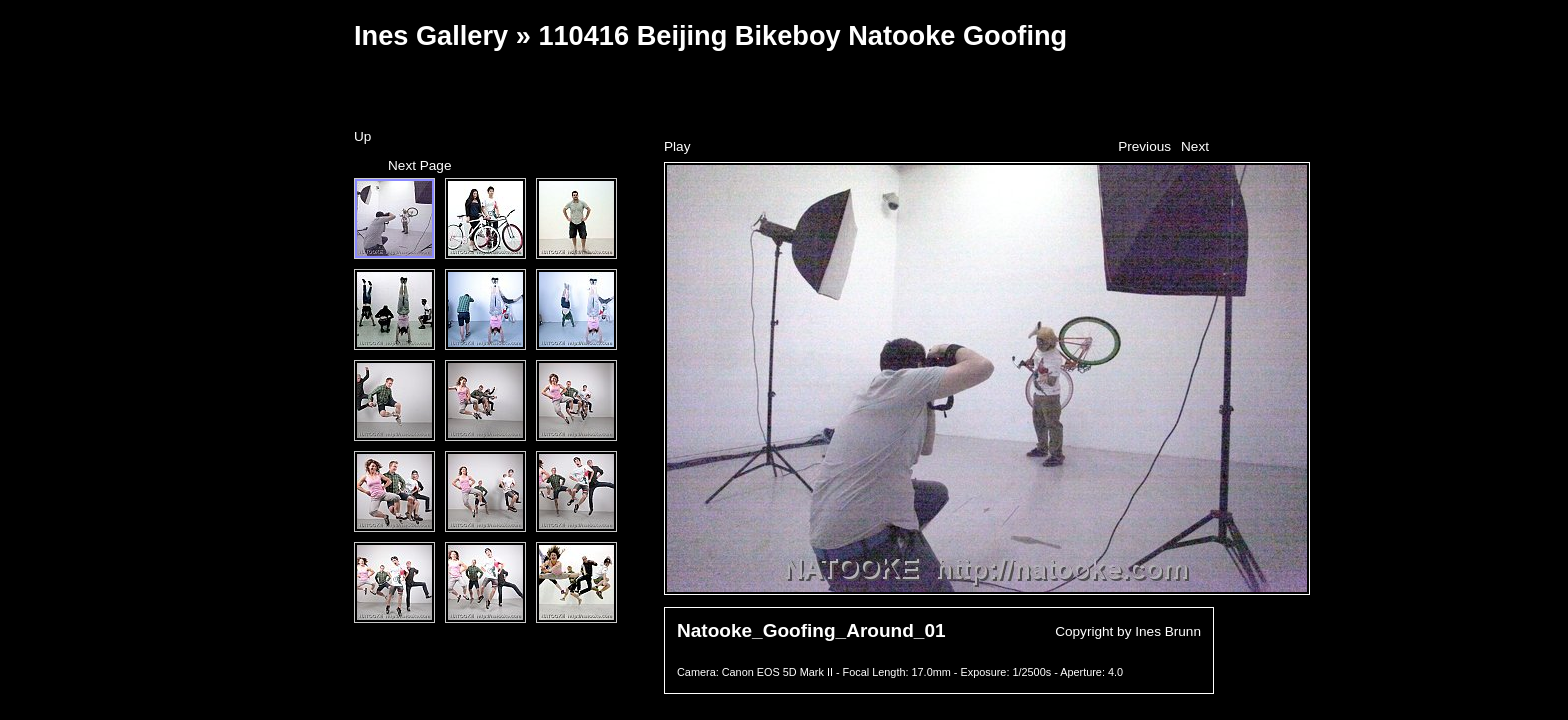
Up (362, 136)
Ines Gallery (431, 35)
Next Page (419, 165)
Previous (1144, 146)
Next (1195, 146)
